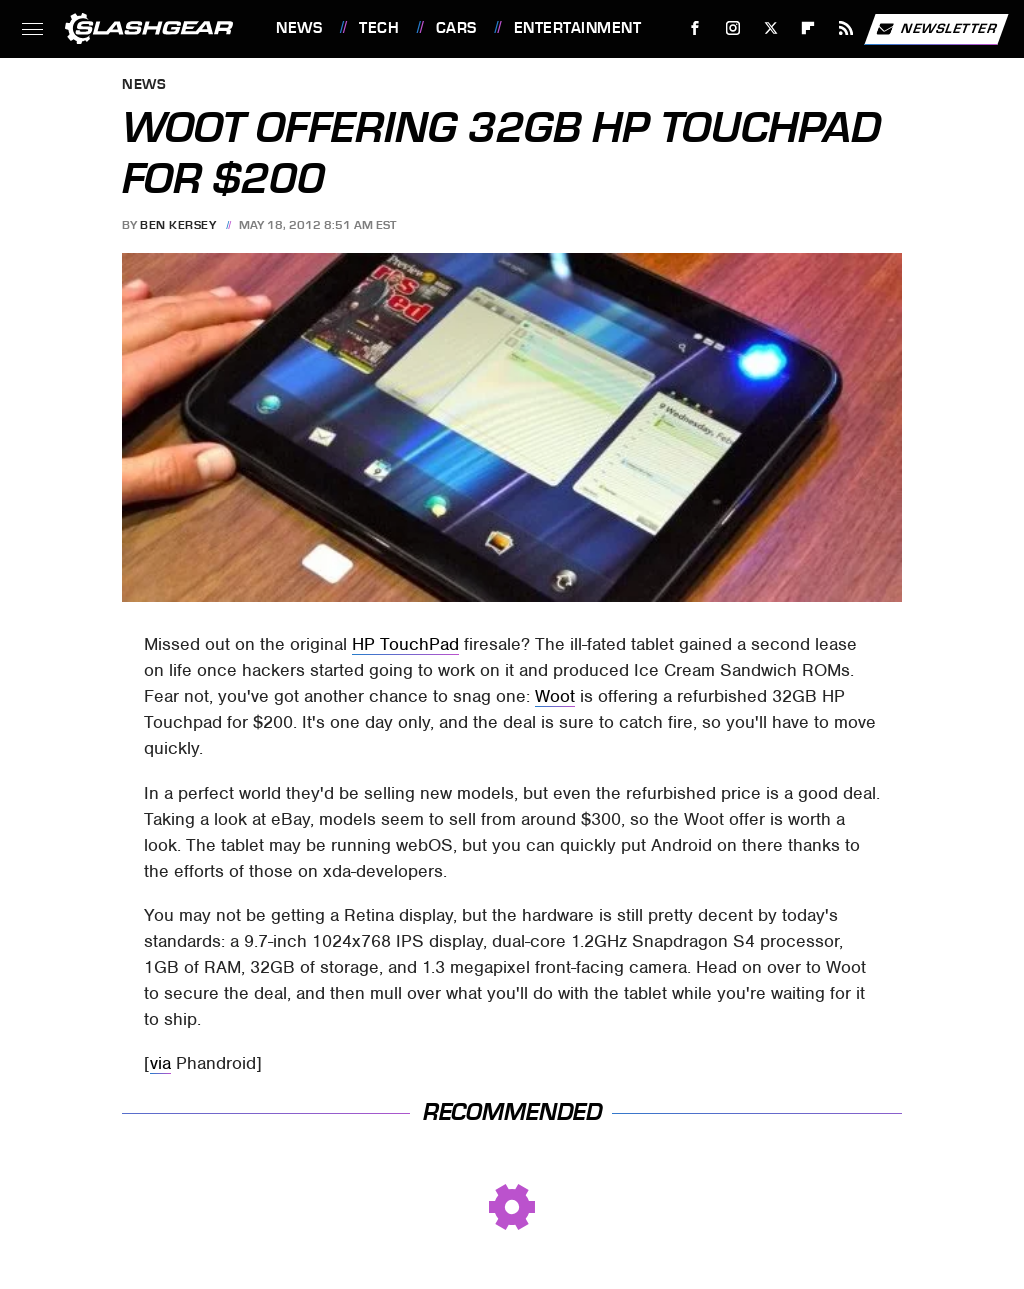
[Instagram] (733, 28)
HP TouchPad (405, 644)
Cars (456, 28)
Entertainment (578, 28)
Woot (555, 696)
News (299, 28)
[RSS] (846, 28)
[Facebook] (695, 28)
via (160, 1063)
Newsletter (936, 29)
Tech (379, 28)
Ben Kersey (178, 225)
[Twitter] (770, 28)
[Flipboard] (808, 28)
